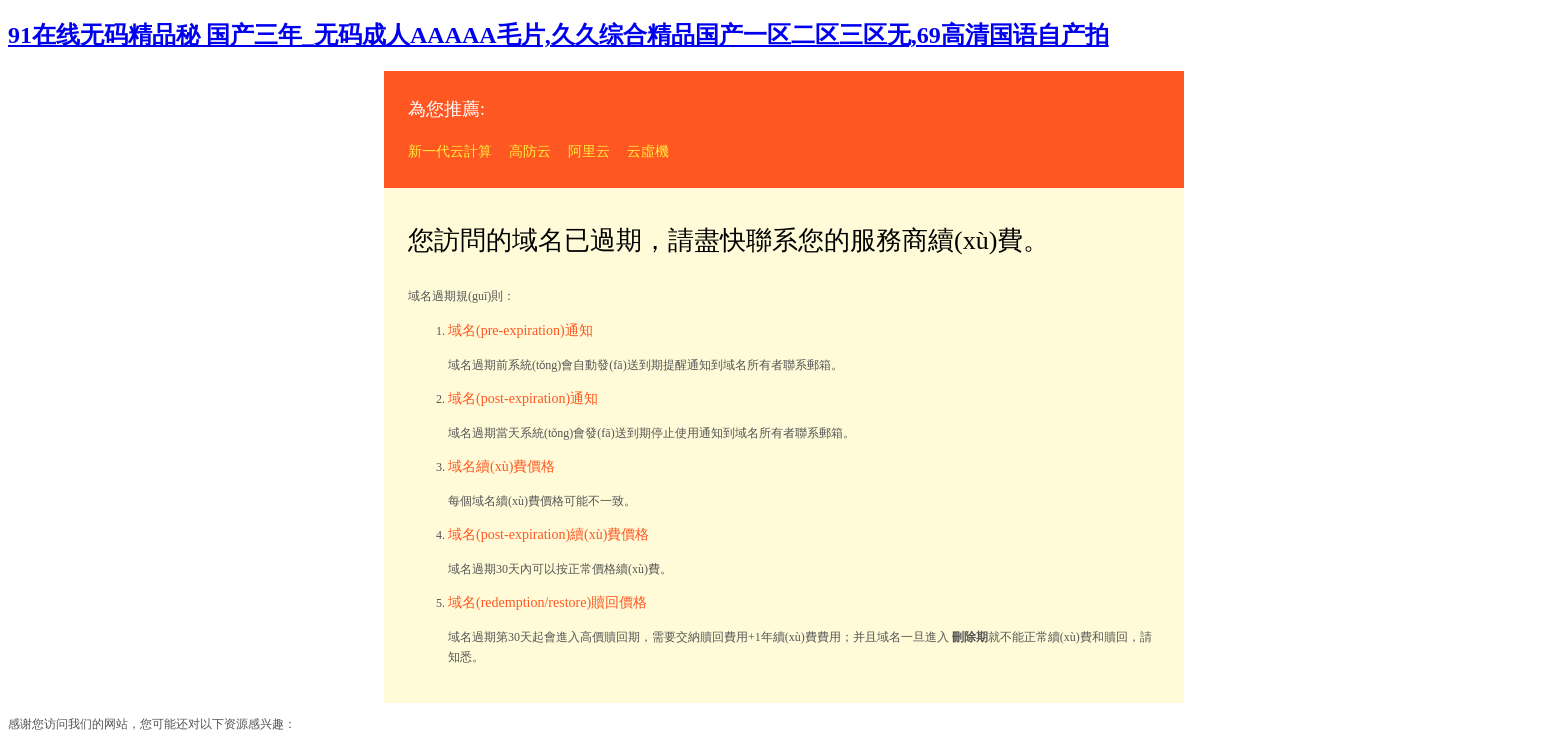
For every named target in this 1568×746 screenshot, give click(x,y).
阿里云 (589, 151)
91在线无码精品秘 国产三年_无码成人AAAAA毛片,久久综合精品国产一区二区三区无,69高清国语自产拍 (558, 35)
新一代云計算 (450, 151)
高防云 (530, 151)
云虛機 (648, 151)
